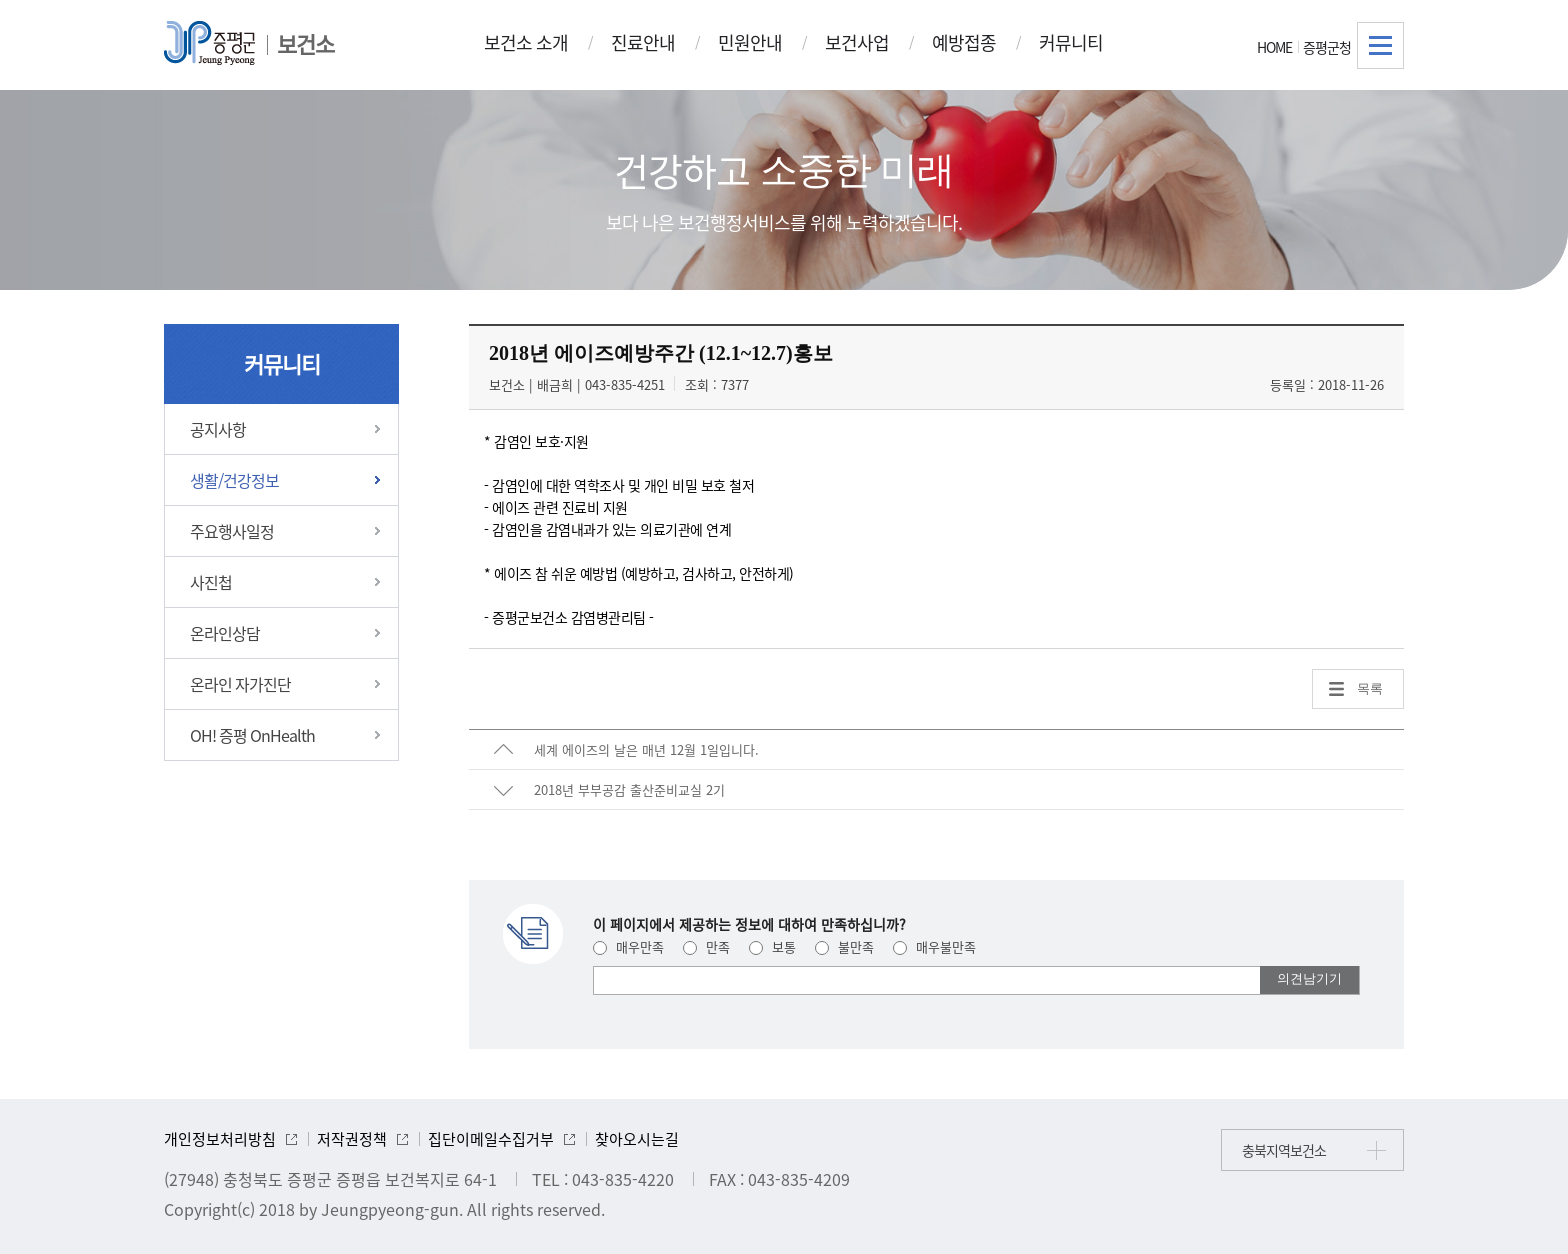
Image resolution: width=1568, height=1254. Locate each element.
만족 (706, 946)
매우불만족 (934, 946)
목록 (1370, 688)
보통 (772, 946)
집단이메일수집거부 (491, 1139)
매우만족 (628, 946)
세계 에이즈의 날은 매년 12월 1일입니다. (646, 749)
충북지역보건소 (1284, 1150)
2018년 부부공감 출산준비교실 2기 (629, 789)
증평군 (209, 43)
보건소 (305, 43)
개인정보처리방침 (220, 1139)
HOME (1274, 47)
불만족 (844, 946)
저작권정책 (352, 1139)
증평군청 (1327, 47)
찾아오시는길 (637, 1139)
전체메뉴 (1380, 45)
